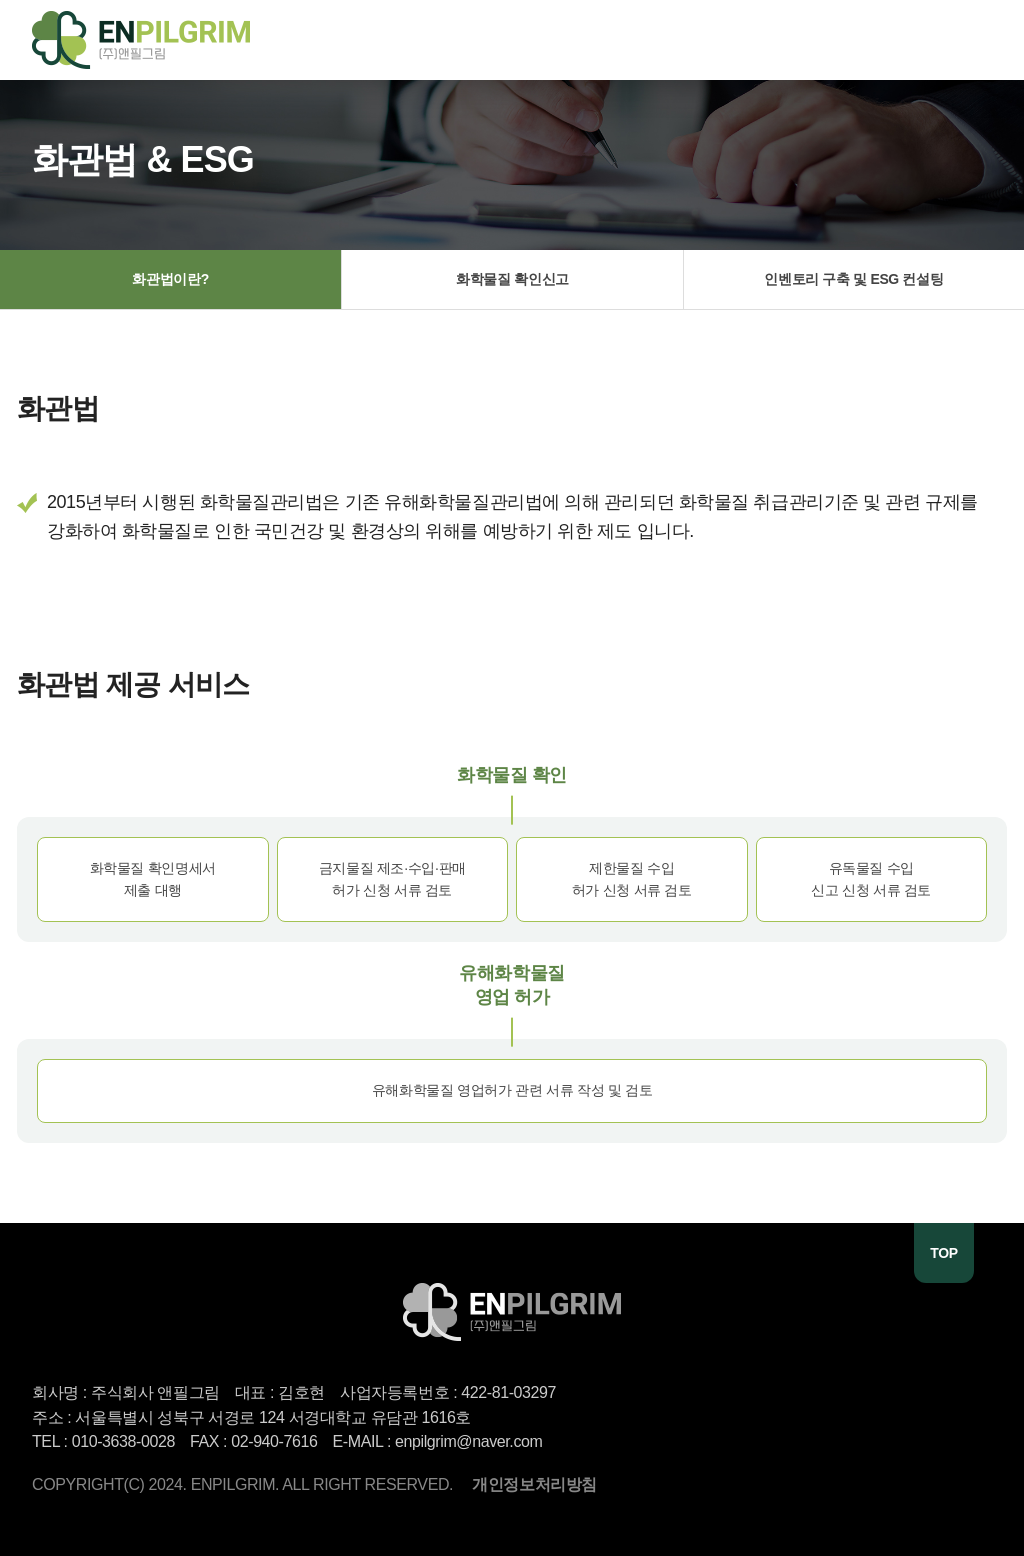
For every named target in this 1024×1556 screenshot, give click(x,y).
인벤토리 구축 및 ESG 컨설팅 (853, 279)
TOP (943, 1253)
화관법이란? (170, 279)
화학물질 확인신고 (512, 279)
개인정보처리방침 (534, 1484)
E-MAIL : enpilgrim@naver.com (438, 1441)
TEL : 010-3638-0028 (103, 1441)
